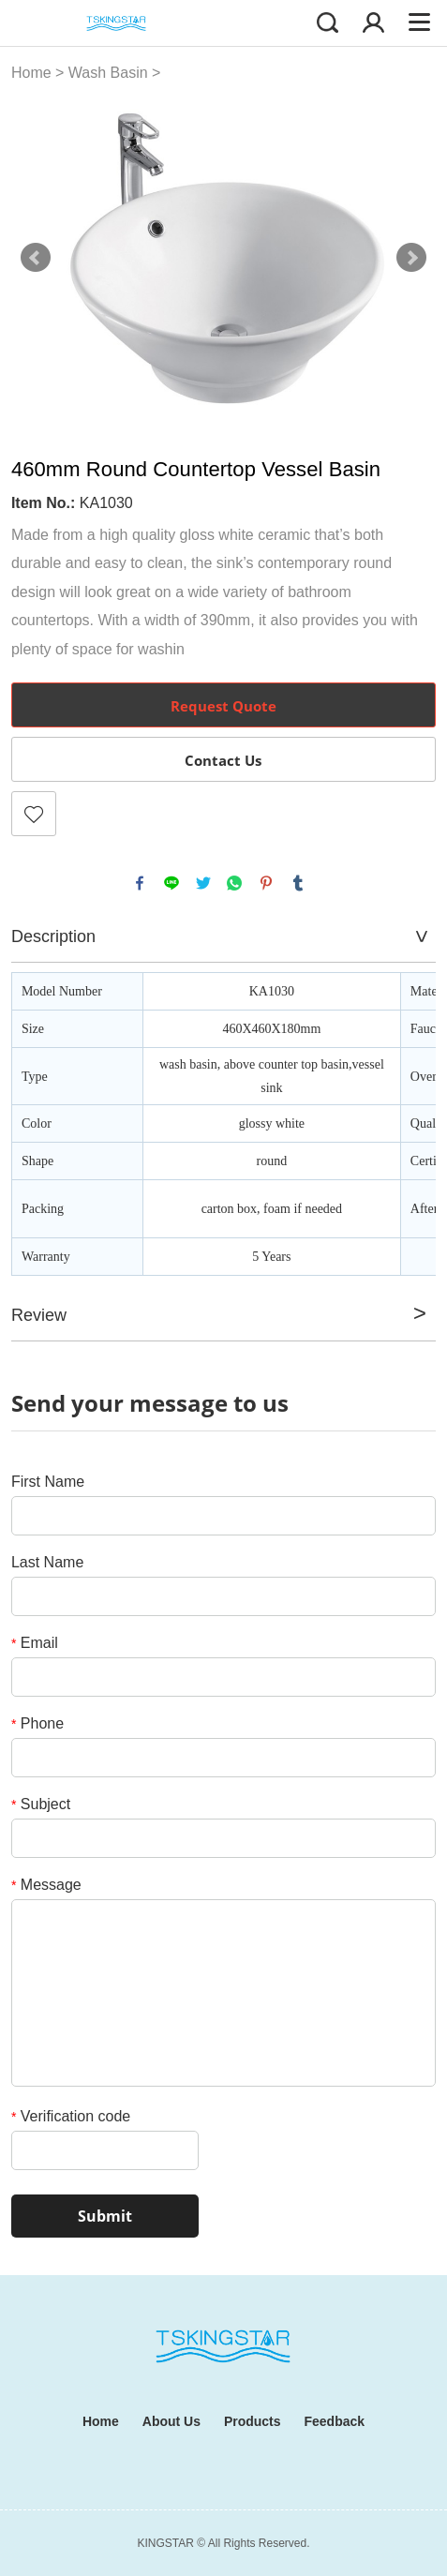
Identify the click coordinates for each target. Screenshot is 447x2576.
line (171, 883)
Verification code (70, 2116)
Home (31, 73)
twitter (203, 883)
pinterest (266, 883)
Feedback (335, 2421)
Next (411, 258)
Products (252, 2421)
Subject (40, 1804)
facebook (139, 883)
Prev (36, 258)
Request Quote (223, 705)
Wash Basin (108, 73)
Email (34, 1643)
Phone (37, 1723)
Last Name (47, 1562)
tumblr (298, 883)
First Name (47, 1482)
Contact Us (223, 760)
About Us (171, 2421)
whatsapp (234, 883)
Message (46, 1885)
